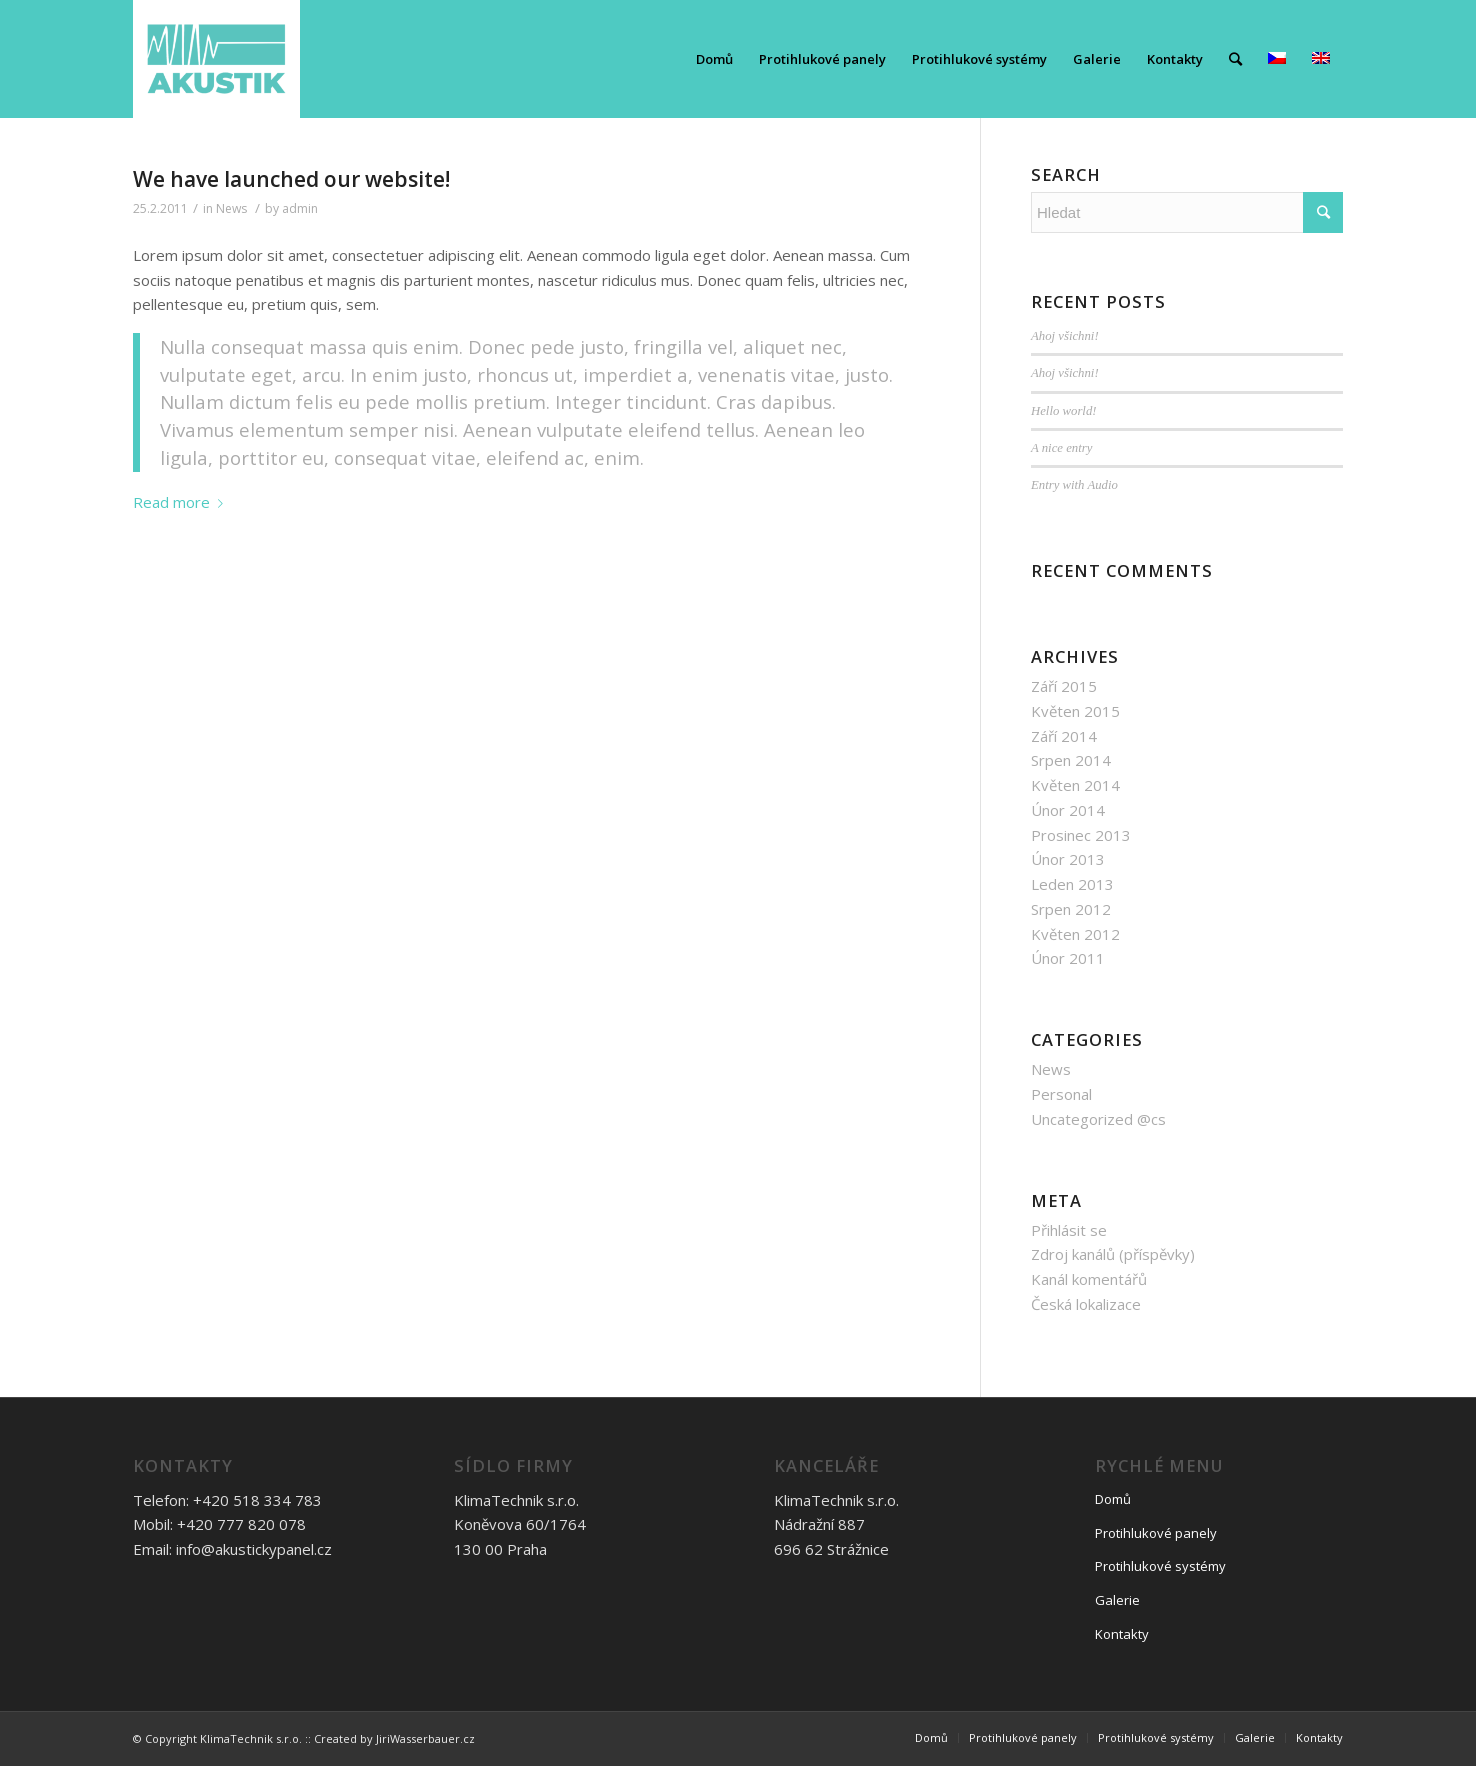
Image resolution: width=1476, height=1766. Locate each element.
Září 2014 (1064, 736)
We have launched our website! (291, 179)
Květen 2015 (1075, 711)
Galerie (1117, 1600)
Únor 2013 (1068, 859)
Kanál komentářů (1089, 1279)
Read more (182, 502)
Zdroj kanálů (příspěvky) (1113, 1254)
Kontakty (1122, 1634)
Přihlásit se (1069, 1230)
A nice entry (1061, 448)
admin (300, 208)
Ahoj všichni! (1065, 336)
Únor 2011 (1068, 958)
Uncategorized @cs (1098, 1119)
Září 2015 (1064, 686)
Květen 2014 (1075, 785)
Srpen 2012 (1071, 909)
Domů (1113, 1499)
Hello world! (1064, 411)
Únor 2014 (1068, 810)
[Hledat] (1235, 59)
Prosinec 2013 (1081, 835)
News (231, 208)
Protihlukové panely (1156, 1533)
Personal (1061, 1094)
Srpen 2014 (1071, 760)
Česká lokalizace (1086, 1304)
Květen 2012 (1075, 934)
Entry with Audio (1074, 485)
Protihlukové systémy (1160, 1566)
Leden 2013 (1072, 884)
